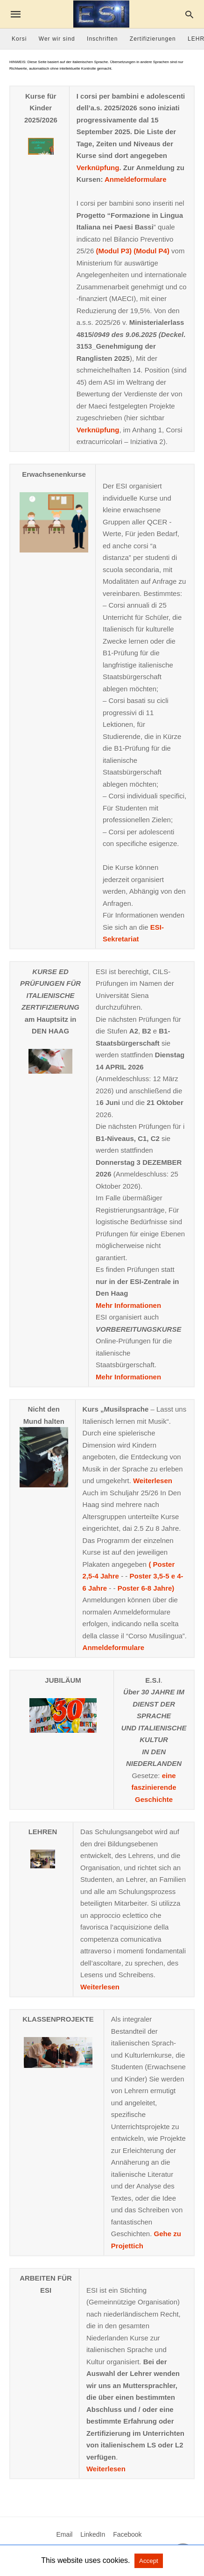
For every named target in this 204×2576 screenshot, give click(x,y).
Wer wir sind (57, 39)
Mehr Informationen (128, 1305)
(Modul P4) (151, 251)
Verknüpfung (98, 168)
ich (138, 2246)
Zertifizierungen (153, 39)
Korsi (19, 39)
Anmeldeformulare (136, 179)
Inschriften (102, 39)
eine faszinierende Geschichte (154, 1787)
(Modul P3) (114, 251)
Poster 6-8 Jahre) (146, 1588)
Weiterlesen (152, 1481)
